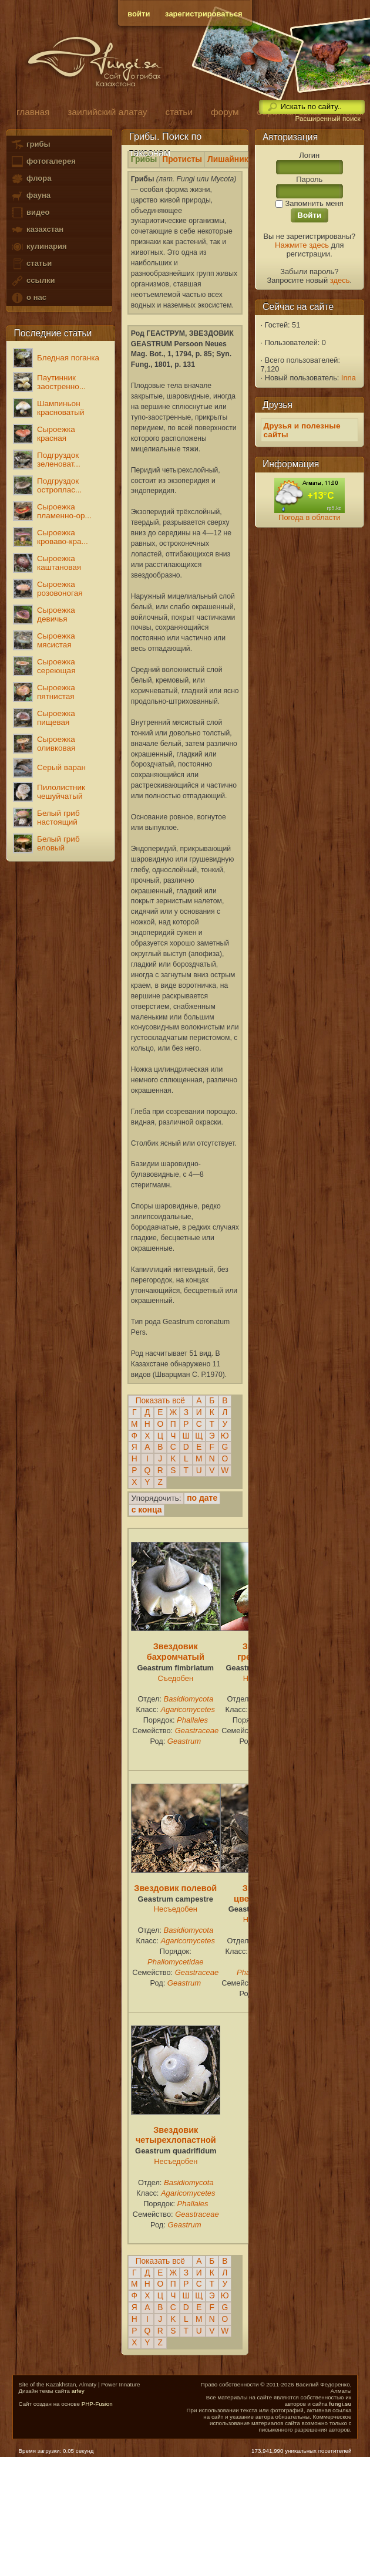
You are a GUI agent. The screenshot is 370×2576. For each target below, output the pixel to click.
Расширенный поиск (327, 118)
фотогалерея (43, 161)
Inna (348, 377)
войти (138, 13)
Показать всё (160, 1400)
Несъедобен (175, 1909)
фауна (30, 195)
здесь (340, 280)
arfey (78, 2391)
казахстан (37, 229)
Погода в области (309, 517)
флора (31, 178)
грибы (30, 144)
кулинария (38, 246)
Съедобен (176, 1678)
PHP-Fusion (97, 2404)
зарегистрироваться (204, 13)
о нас (28, 298)
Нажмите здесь (302, 245)
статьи (31, 263)
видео (30, 212)
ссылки (32, 281)
